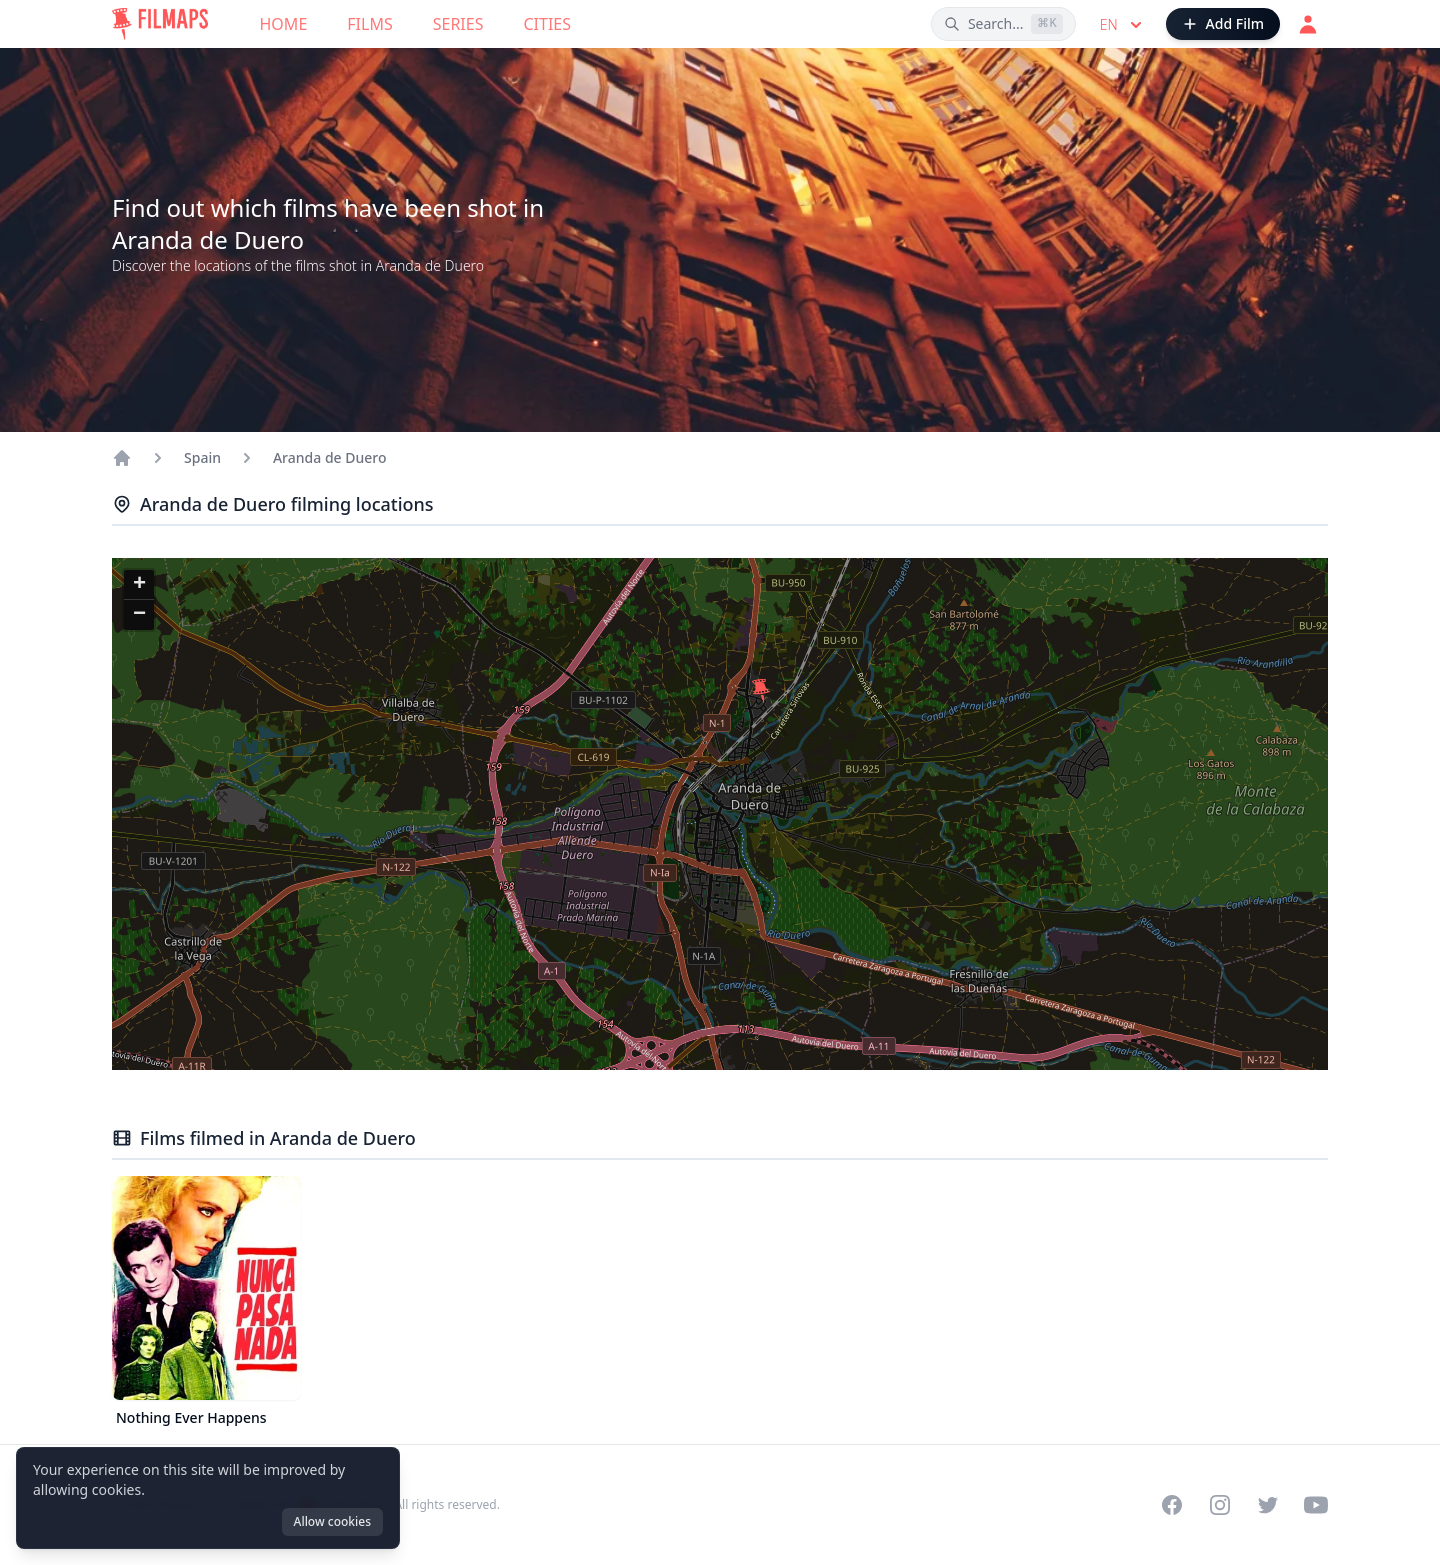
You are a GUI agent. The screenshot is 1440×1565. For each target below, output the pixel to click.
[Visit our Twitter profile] (1268, 1505)
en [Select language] (1123, 25)
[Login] (1308, 24)
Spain (202, 457)
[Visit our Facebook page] (1172, 1505)
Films (369, 24)
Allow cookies (332, 1521)
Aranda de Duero (330, 457)
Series (458, 24)
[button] (761, 691)
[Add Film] (1223, 24)
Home (284, 24)
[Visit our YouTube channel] (1316, 1505)
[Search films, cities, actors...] (1003, 24)
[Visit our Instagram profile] (1220, 1505)
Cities (547, 24)
